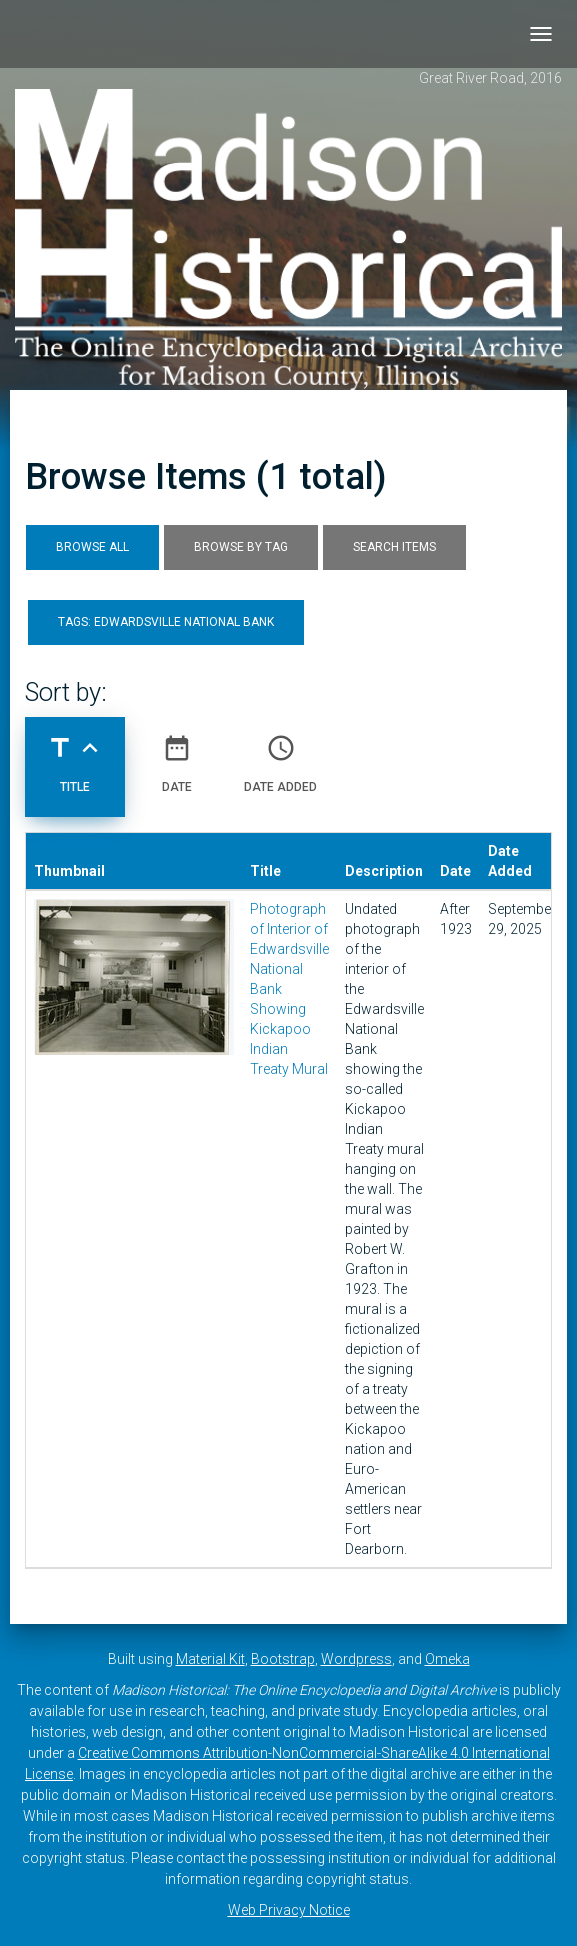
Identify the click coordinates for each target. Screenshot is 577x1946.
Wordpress (356, 1659)
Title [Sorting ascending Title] (75, 756)
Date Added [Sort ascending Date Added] (280, 756)
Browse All (92, 547)
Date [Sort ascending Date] (177, 756)
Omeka (447, 1659)
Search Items (394, 547)
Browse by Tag (241, 547)
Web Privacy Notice (289, 1910)
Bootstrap (283, 1659)
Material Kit (210, 1659)
